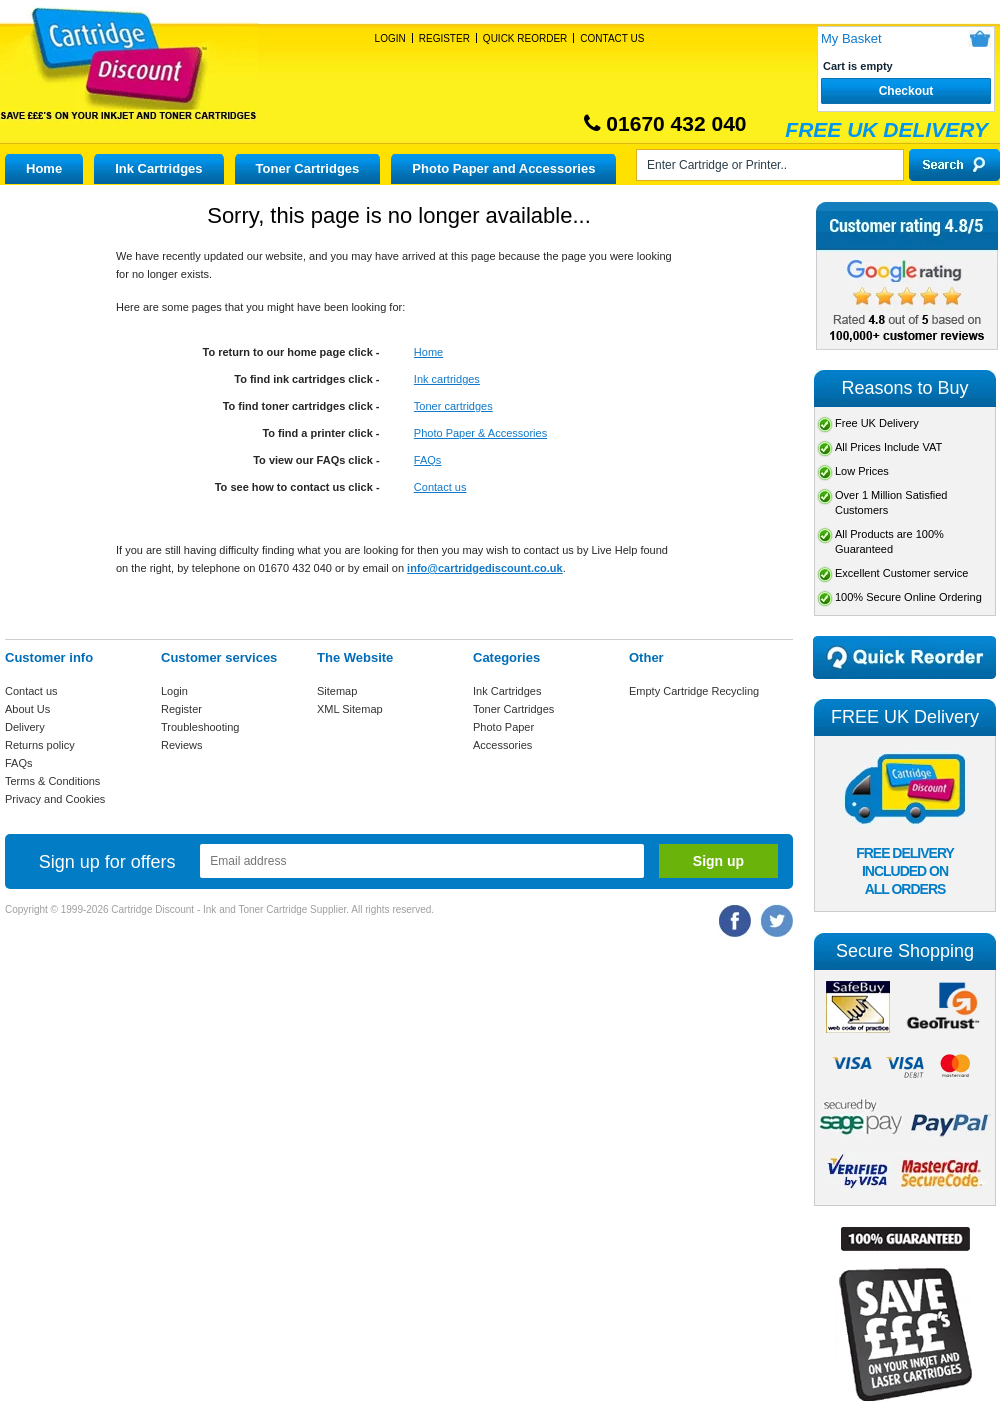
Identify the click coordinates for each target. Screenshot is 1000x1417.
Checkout (906, 91)
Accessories (502, 745)
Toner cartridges (453, 406)
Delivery (25, 727)
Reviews (182, 745)
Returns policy (40, 745)
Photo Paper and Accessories (503, 168)
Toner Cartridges (308, 168)
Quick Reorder (525, 38)
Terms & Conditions (52, 781)
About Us (27, 709)
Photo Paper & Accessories (480, 433)
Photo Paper (503, 727)
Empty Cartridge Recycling (694, 691)
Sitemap (337, 691)
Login (390, 38)
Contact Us (612, 38)
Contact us (440, 487)
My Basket (851, 38)
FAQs (428, 460)
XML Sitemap (350, 709)
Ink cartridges (447, 379)
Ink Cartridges (158, 168)
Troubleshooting (200, 727)
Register (444, 38)
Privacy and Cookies (55, 799)
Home (44, 168)
